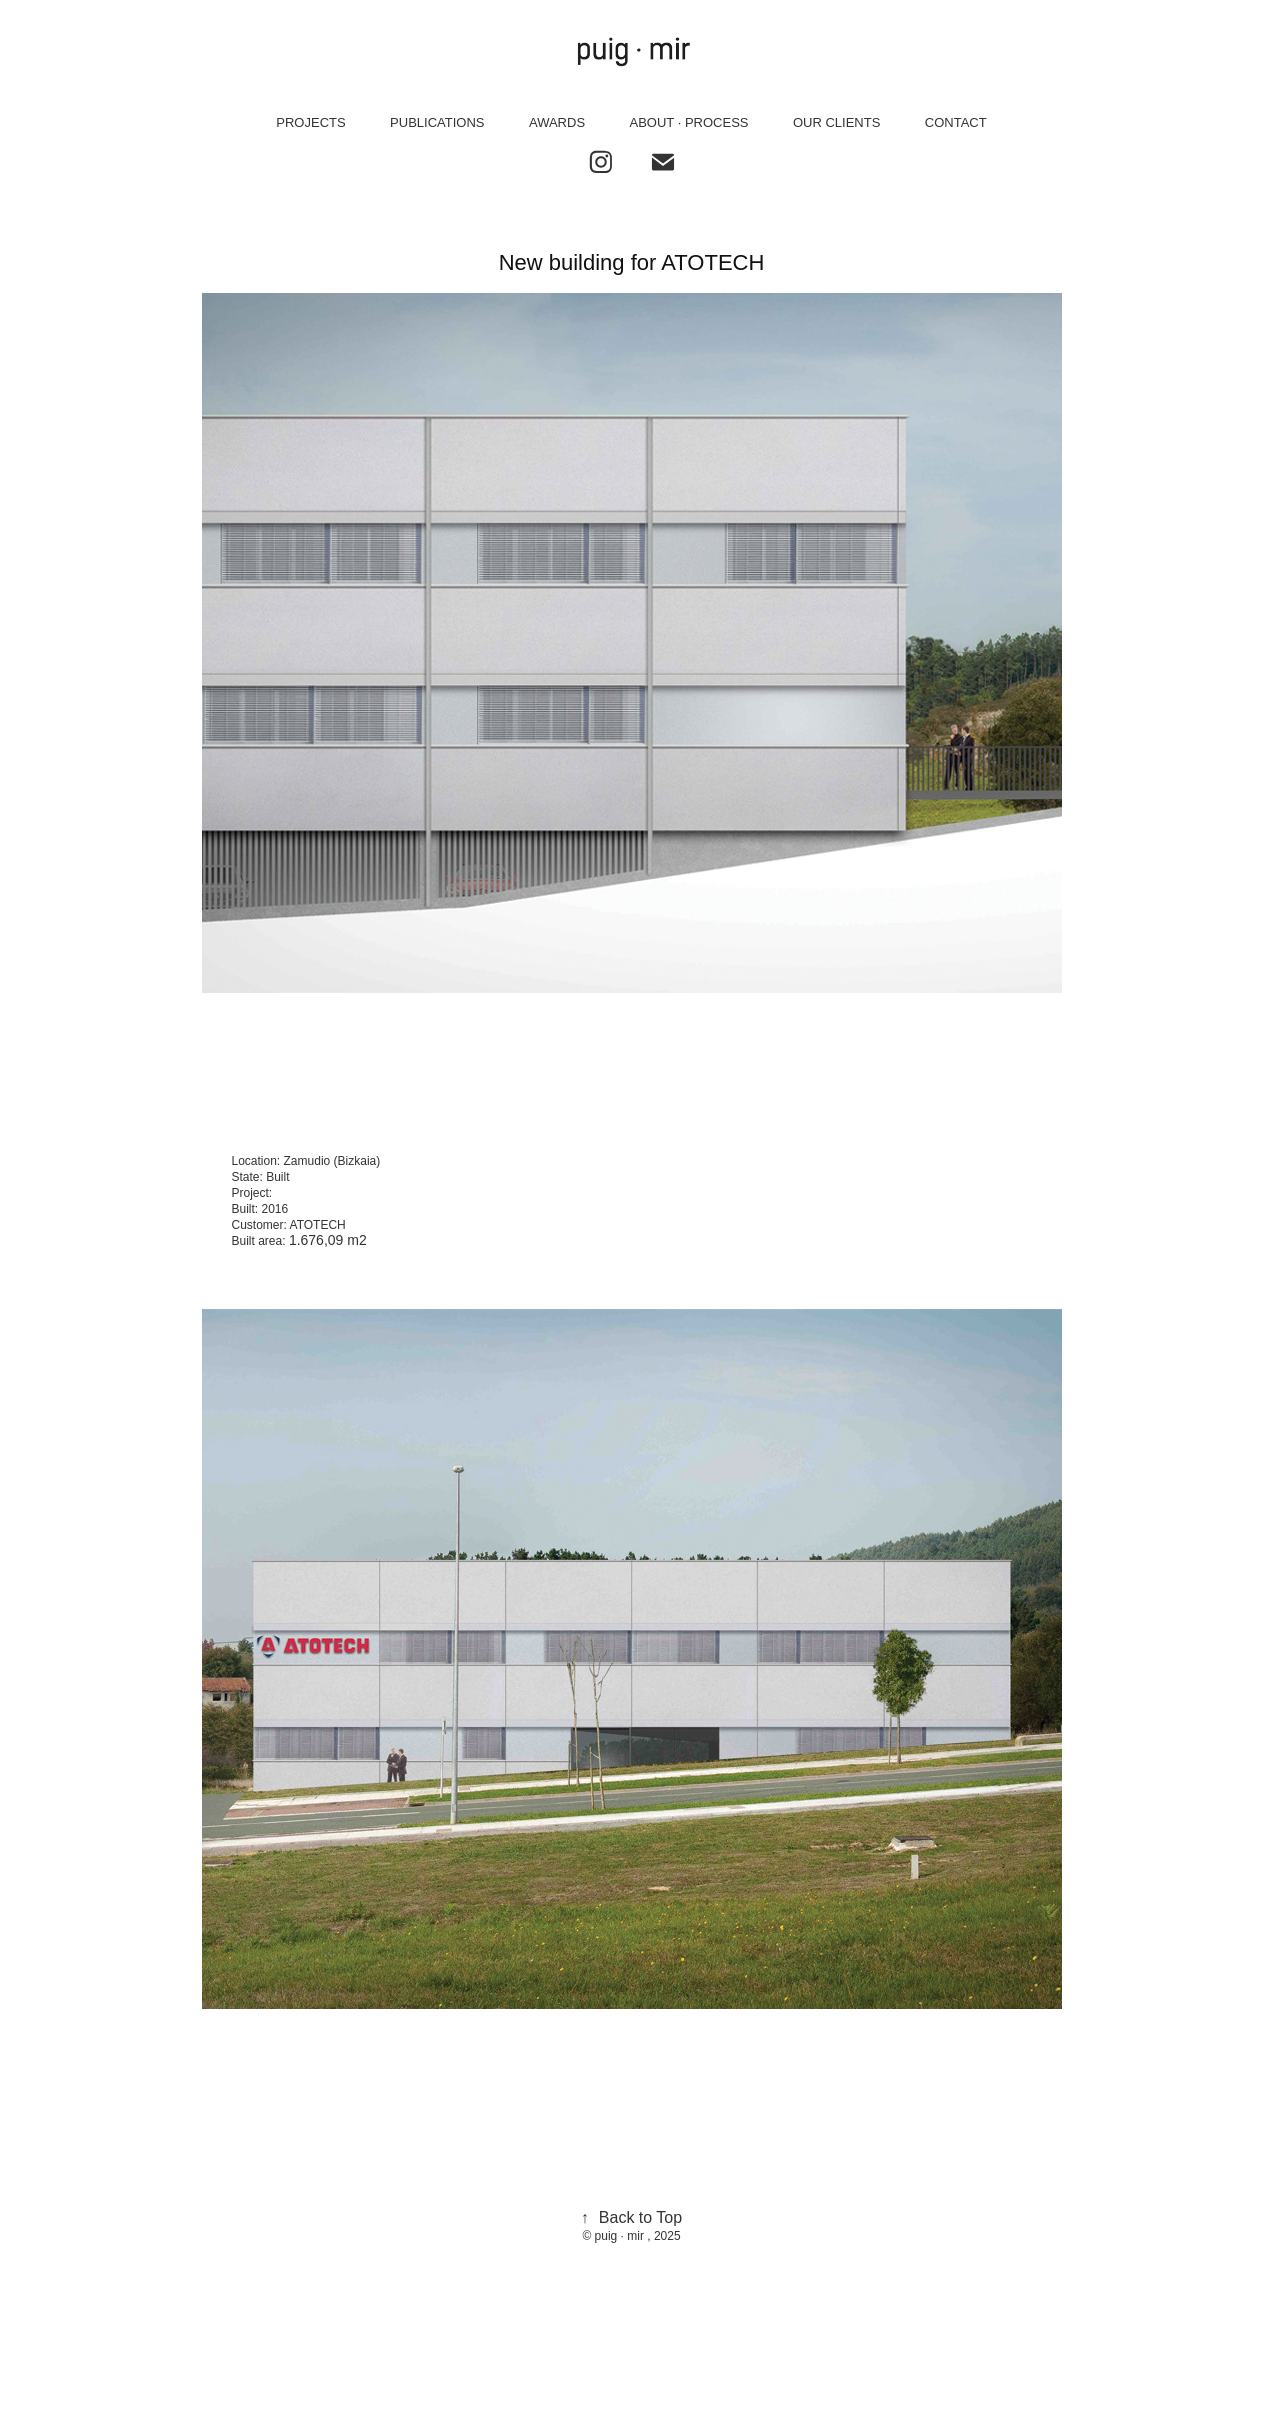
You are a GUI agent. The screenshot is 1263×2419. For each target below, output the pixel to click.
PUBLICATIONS (437, 122)
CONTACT (956, 122)
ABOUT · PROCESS (689, 122)
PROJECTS (310, 122)
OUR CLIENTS (836, 122)
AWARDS (557, 122)
